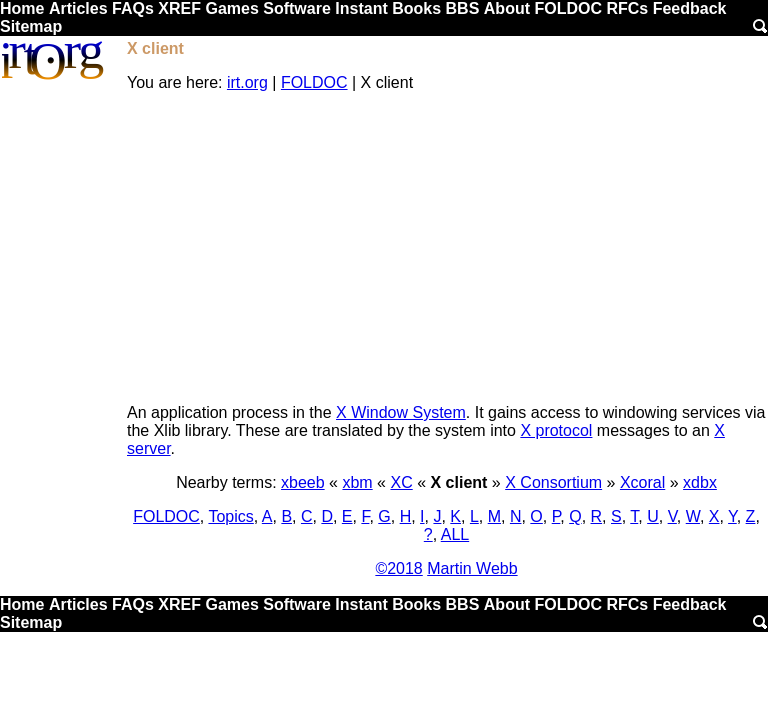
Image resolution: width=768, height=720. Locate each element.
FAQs (133, 8)
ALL (455, 534)
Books (416, 8)
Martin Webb (472, 568)
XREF (179, 8)
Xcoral (642, 482)
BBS (463, 8)
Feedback (690, 8)
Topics (230, 516)
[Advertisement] (446, 248)
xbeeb (303, 482)
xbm (357, 482)
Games (231, 8)
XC (401, 482)
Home (22, 8)
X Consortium (553, 482)
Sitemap (31, 26)
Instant (361, 8)
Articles (78, 8)
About (507, 8)
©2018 (398, 568)
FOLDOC (568, 8)
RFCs (627, 8)
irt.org (247, 82)
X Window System (401, 412)
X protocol (556, 430)
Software (297, 8)
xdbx (700, 482)
